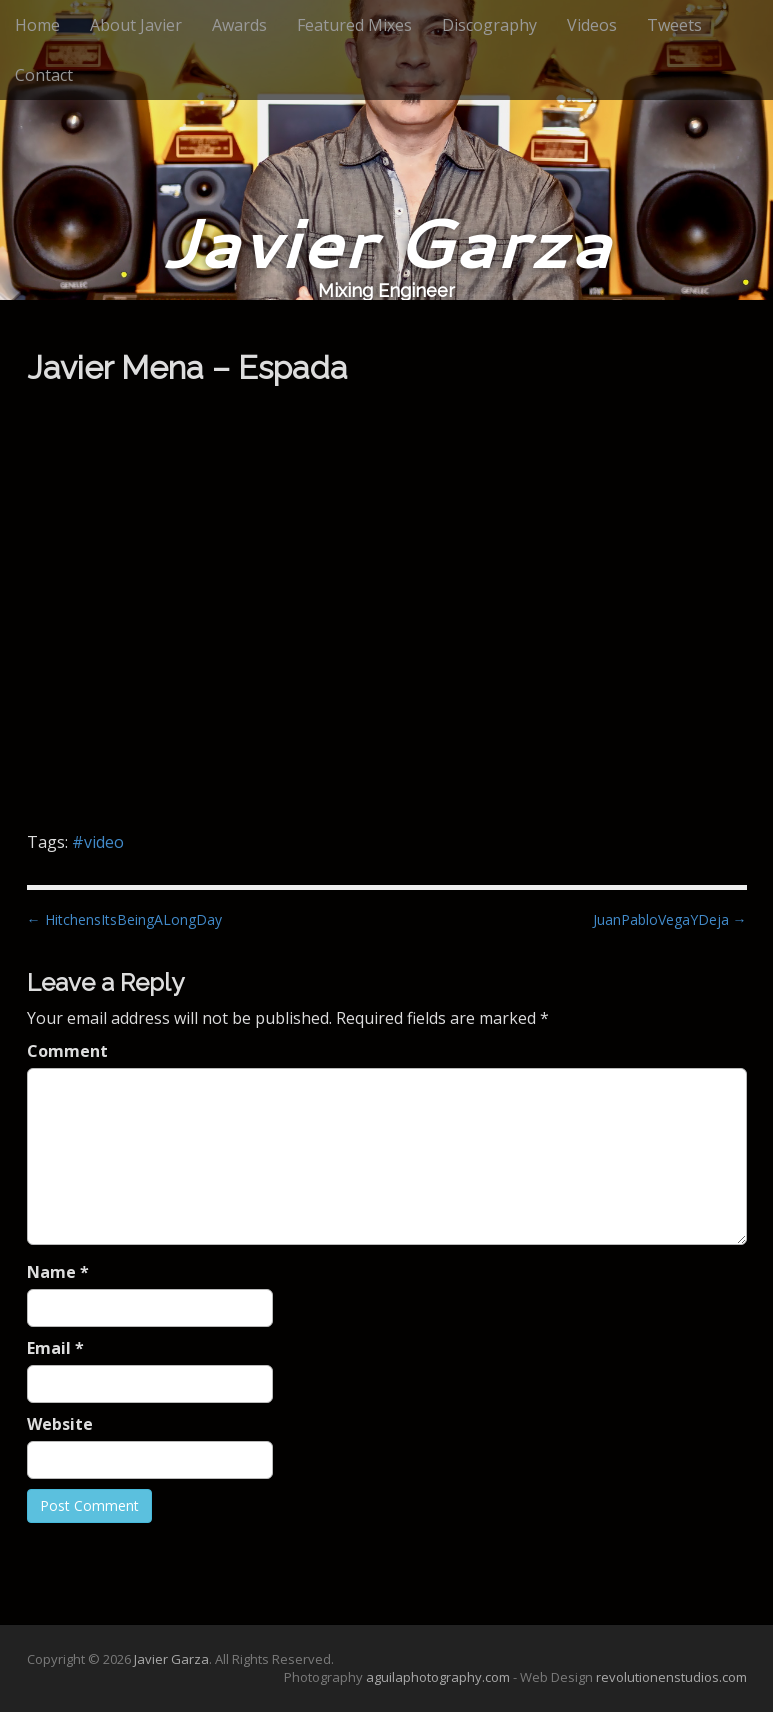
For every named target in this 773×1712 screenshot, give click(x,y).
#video (98, 842)
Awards (239, 25)
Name (58, 1272)
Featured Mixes (354, 25)
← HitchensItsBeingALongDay (124, 919)
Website (60, 1424)
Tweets (674, 25)
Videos (592, 25)
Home (37, 25)
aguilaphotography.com (438, 1677)
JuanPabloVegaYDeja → (670, 919)
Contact (44, 75)
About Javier (136, 25)
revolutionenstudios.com (671, 1677)
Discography (489, 25)
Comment (67, 1051)
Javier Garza (386, 241)
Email (55, 1348)
